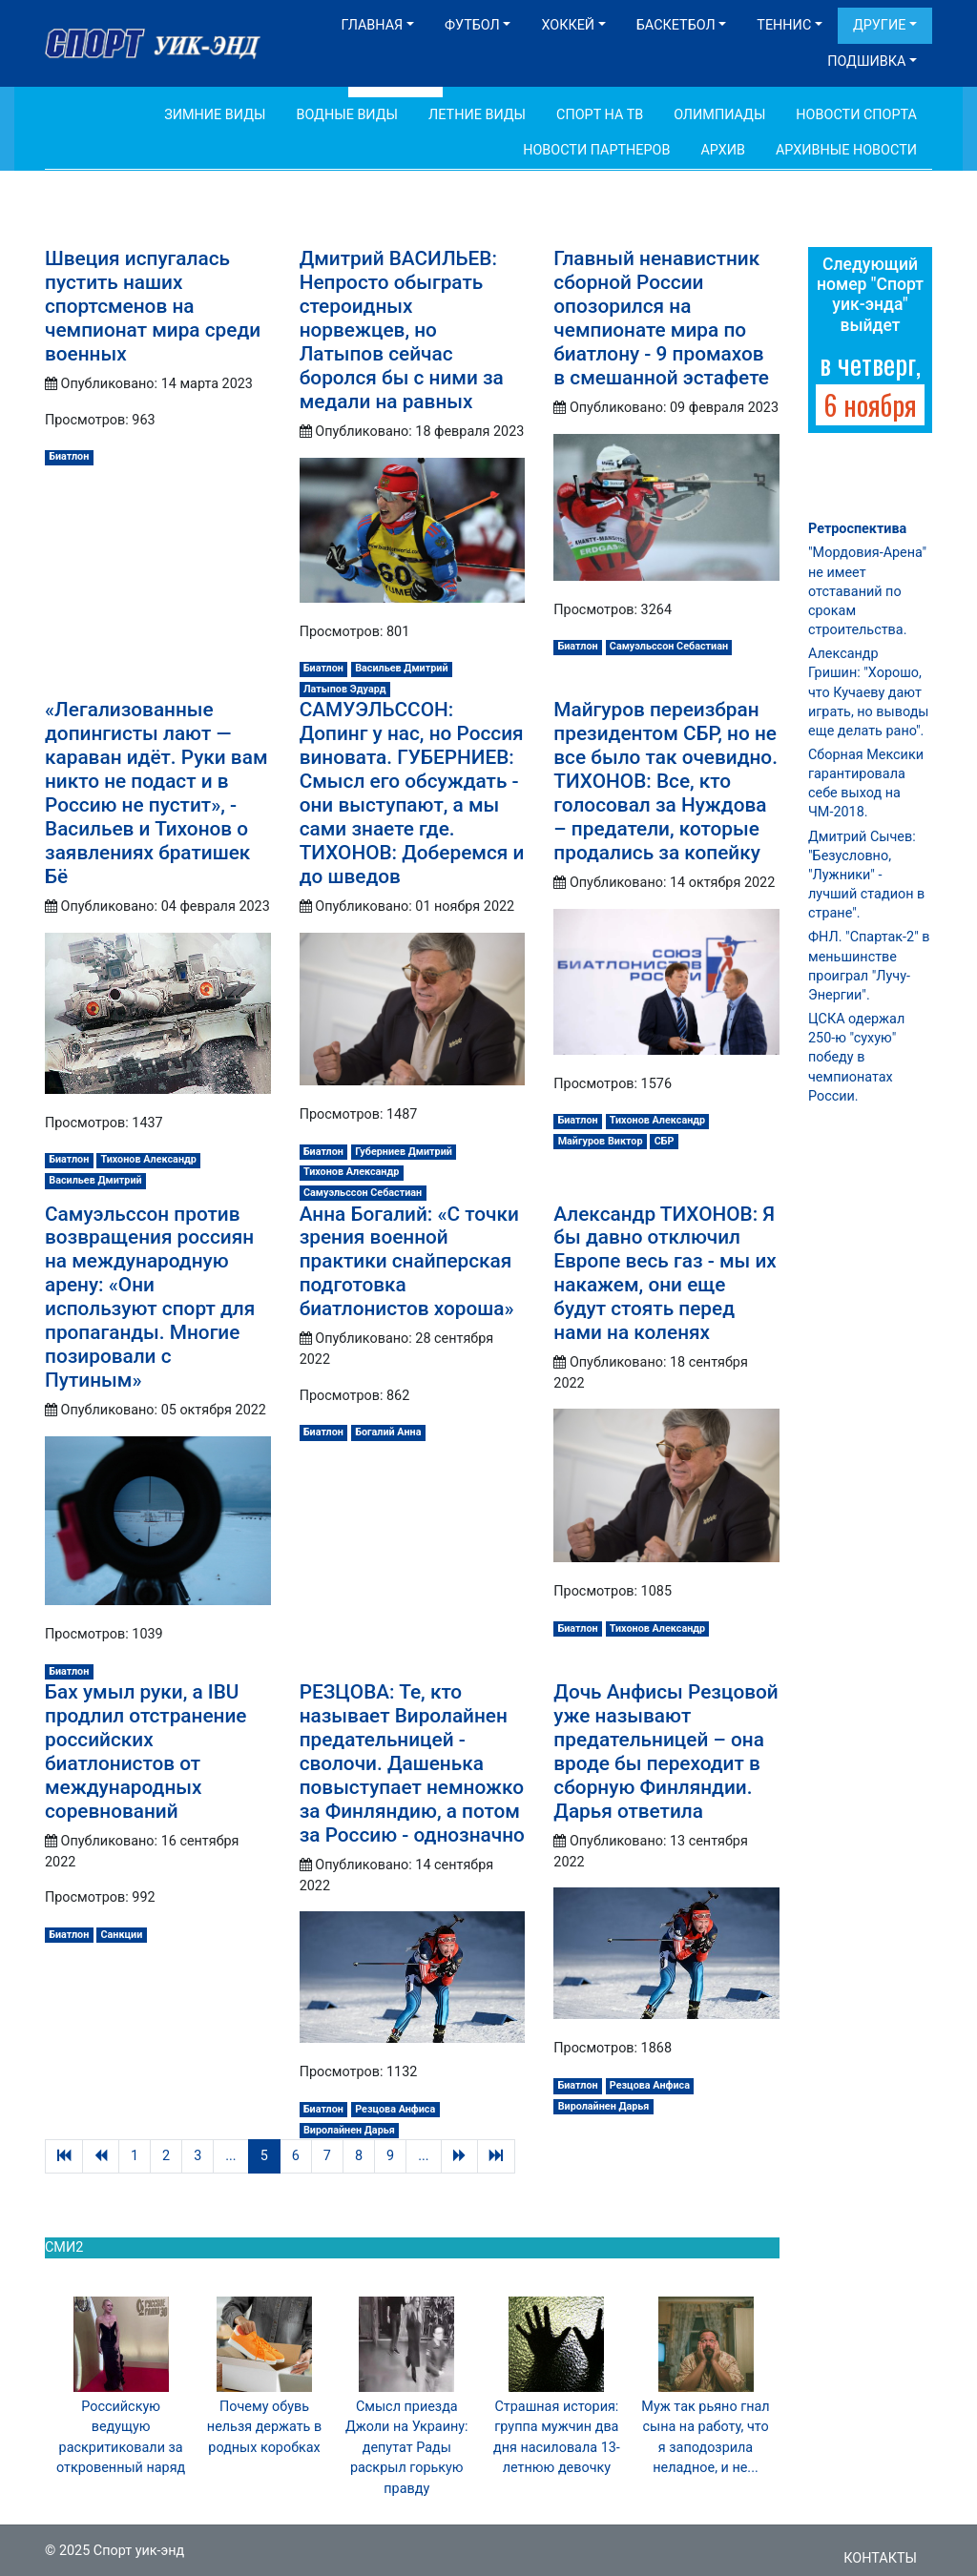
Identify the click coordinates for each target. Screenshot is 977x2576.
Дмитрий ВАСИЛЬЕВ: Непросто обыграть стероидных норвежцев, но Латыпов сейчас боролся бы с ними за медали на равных (402, 330)
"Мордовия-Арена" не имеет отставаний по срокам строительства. (867, 591)
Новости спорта (856, 115)
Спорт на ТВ (599, 115)
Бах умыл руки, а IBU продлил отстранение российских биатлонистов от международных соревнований (145, 1751)
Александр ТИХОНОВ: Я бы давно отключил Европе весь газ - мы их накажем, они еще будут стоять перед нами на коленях (665, 1274)
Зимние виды (214, 115)
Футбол (472, 25)
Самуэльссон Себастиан (669, 646)
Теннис (784, 25)
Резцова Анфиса (395, 2109)
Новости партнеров (596, 150)
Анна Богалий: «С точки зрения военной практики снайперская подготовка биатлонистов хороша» (409, 1262)
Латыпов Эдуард (344, 689)
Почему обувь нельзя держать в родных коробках (264, 2427)
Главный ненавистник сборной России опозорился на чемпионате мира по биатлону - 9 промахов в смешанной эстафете (661, 318)
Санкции (122, 1934)
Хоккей (567, 25)
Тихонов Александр (149, 1159)
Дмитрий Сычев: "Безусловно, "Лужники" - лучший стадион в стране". (866, 875)
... (230, 2156)
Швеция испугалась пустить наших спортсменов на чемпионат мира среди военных (152, 306)
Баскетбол (676, 25)
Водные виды (347, 115)
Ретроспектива (857, 529)
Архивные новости (846, 150)
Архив (722, 150)
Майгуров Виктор (600, 1141)
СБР (665, 1141)
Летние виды (477, 115)
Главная (372, 25)
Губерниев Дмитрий (403, 1151)
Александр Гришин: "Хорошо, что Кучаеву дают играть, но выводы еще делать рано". (868, 692)
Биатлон (69, 456)
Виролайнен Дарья (349, 2130)
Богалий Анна (388, 1432)
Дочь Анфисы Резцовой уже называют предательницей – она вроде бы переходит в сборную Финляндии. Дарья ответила (665, 1751)
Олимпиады (719, 115)
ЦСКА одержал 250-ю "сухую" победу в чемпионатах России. (856, 1057)
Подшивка (866, 61)
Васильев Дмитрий (401, 668)
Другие (879, 25)
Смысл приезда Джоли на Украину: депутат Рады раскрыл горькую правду (406, 2448)
